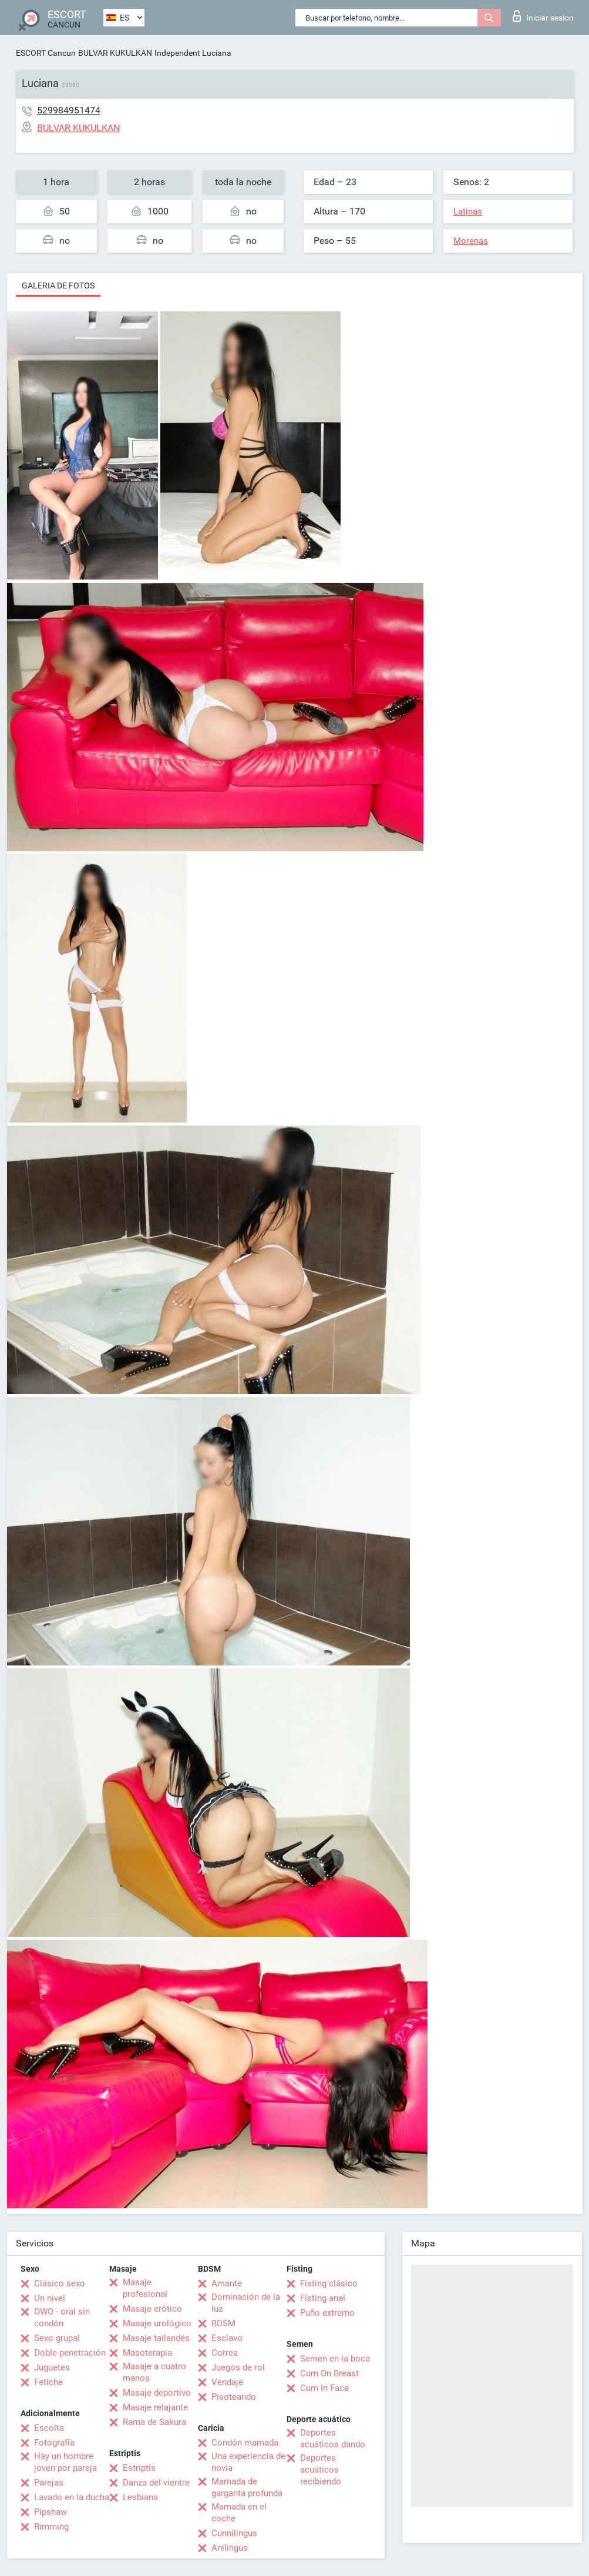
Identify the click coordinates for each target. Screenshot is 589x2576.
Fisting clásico (329, 2283)
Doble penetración (70, 2352)
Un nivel (49, 2298)
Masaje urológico (157, 2323)
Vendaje (227, 2382)
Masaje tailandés (156, 2338)
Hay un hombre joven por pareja (65, 2462)
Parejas (48, 2482)
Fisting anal (322, 2298)
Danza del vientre (156, 2482)
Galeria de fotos (58, 285)
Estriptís (139, 2468)
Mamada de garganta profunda (246, 2487)
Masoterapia (147, 2352)
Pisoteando (233, 2397)
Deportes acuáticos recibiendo (320, 2470)
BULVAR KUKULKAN (115, 53)
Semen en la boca (335, 2358)
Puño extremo (327, 2313)
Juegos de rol (238, 2367)
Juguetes (52, 2367)
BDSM (223, 2323)
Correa (224, 2352)
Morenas (470, 241)
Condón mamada (244, 2442)
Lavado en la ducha (71, 2497)
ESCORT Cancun (46, 53)
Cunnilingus (234, 2533)
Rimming (51, 2526)
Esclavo (227, 2338)
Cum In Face (324, 2388)
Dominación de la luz (245, 2303)
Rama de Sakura (154, 2422)
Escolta (49, 2428)
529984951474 (68, 110)
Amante (226, 2283)
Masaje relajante (155, 2407)
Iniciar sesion (543, 15)
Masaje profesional (145, 2288)
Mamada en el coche (239, 2512)
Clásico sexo (59, 2283)
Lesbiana (140, 2497)
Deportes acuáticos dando (332, 2438)
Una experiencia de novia (248, 2462)
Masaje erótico (152, 2308)
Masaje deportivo (157, 2392)
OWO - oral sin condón (62, 2317)
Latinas (467, 211)
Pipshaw (50, 2512)
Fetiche (48, 2382)
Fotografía (54, 2442)
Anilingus (229, 2548)
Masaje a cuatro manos (154, 2372)
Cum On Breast (329, 2373)
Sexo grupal (57, 2338)
